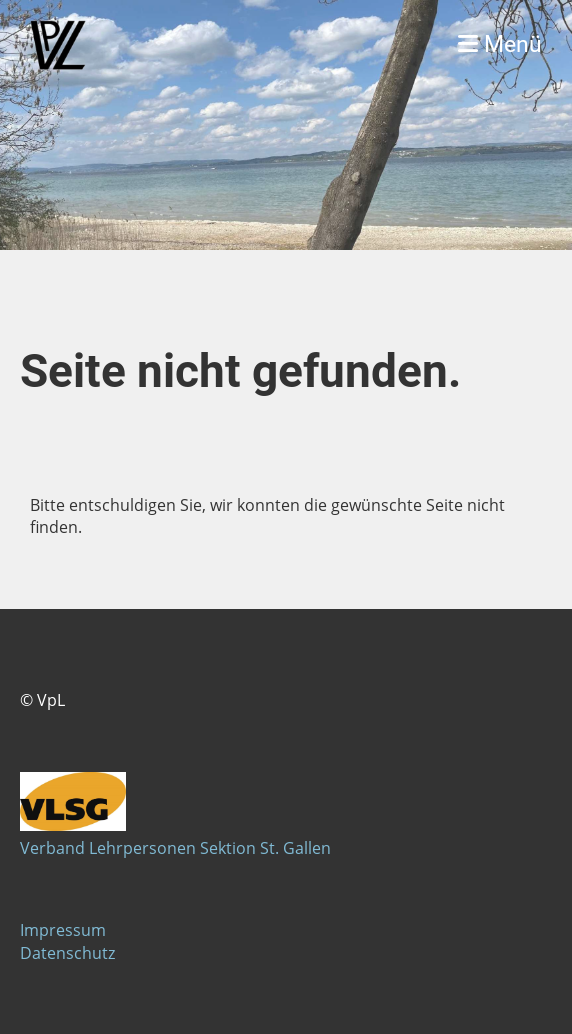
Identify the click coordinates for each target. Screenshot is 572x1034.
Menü (500, 44)
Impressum (63, 930)
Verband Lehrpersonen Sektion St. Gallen (175, 848)
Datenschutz (67, 953)
